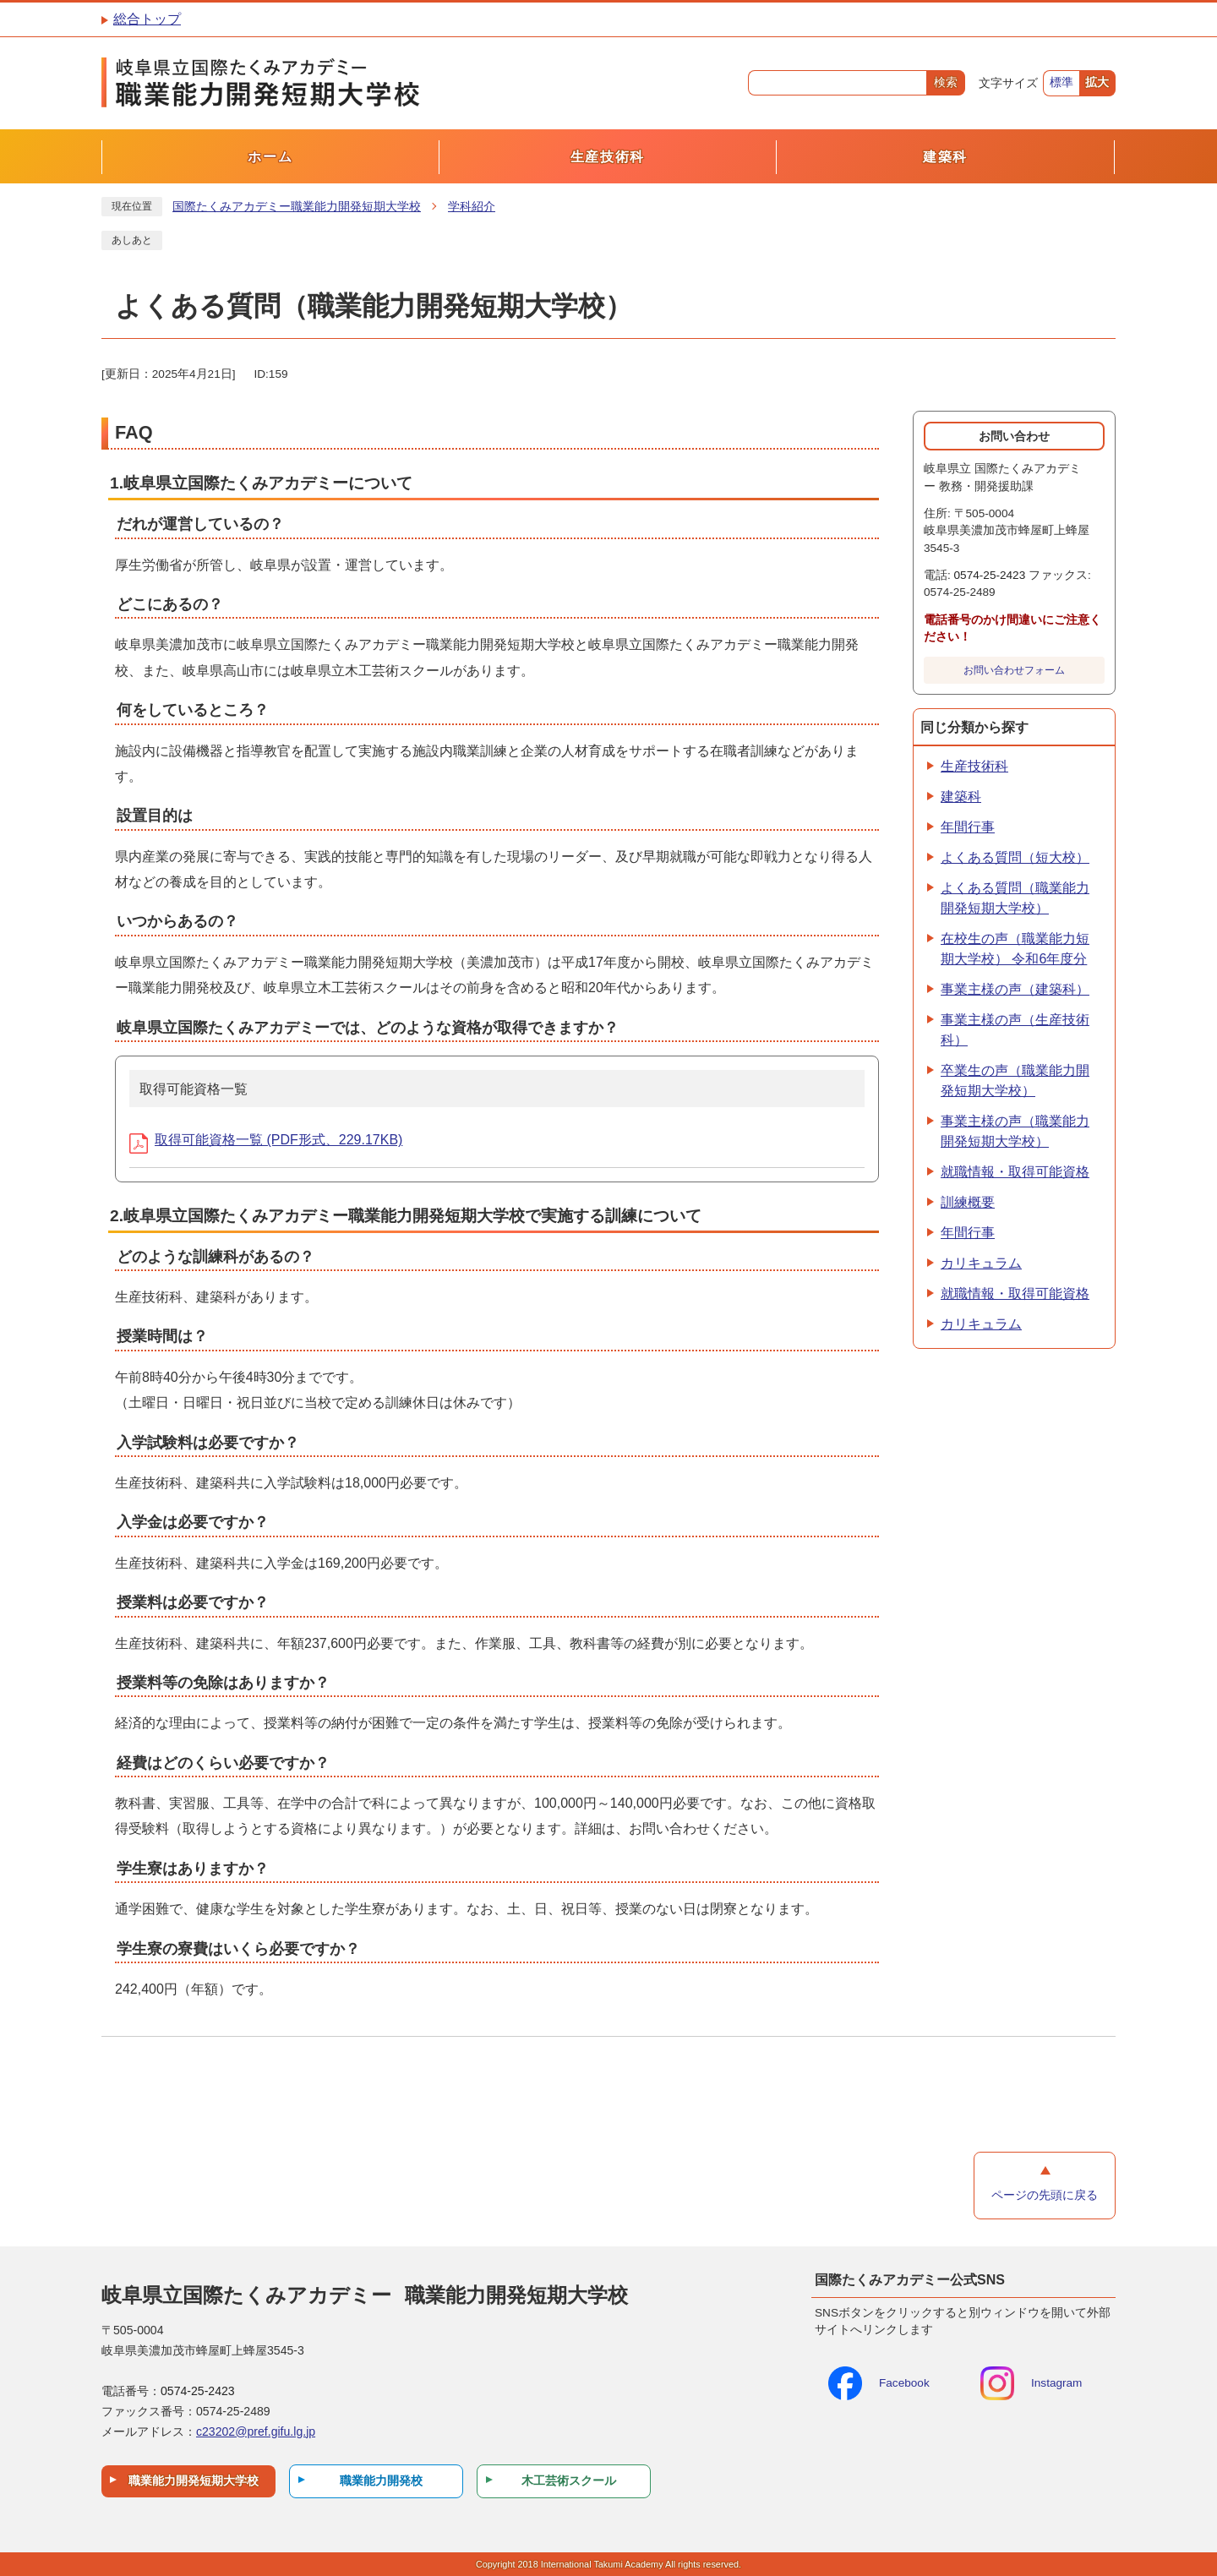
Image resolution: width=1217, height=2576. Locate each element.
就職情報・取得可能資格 (1015, 1172)
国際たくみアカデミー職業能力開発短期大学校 (296, 206)
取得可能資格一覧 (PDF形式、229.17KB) (265, 1139)
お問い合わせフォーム (1014, 670)
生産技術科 (974, 766)
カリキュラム (981, 1263)
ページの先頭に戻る (1044, 2195)
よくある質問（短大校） (1015, 857)
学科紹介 (471, 206)
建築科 (961, 796)
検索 (946, 82)
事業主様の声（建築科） (1015, 989)
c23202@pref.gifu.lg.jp (255, 2431)
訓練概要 (968, 1202)
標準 (1061, 82)
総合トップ (147, 19)
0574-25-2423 (990, 575)
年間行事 (968, 827)
